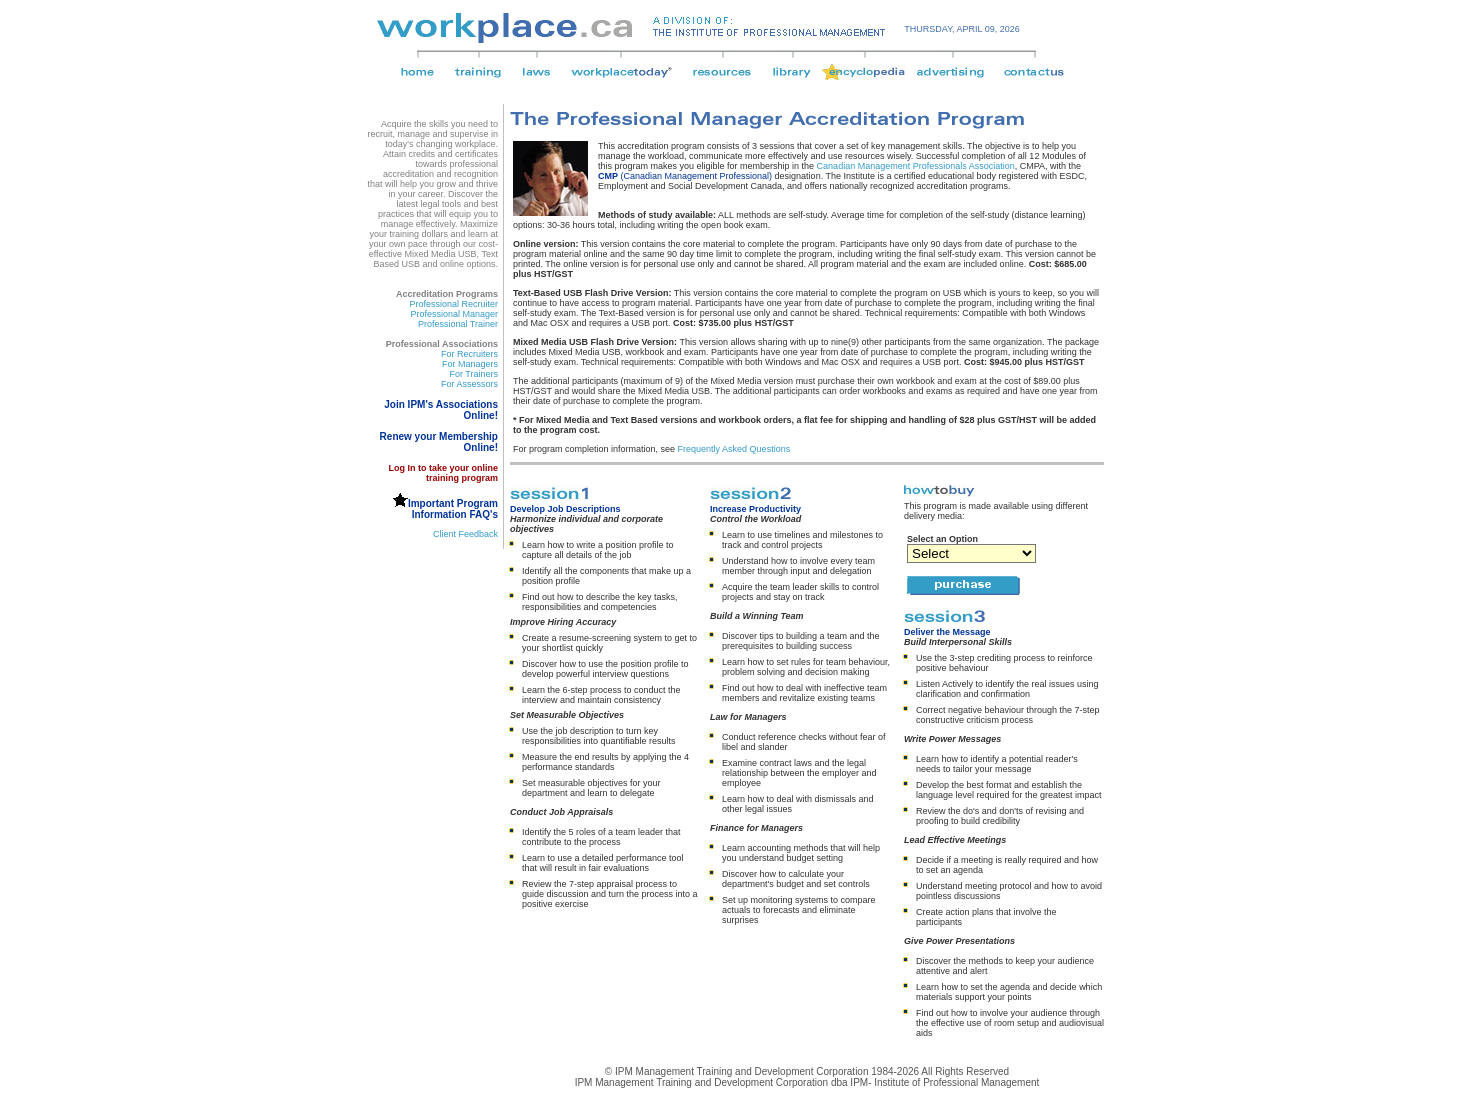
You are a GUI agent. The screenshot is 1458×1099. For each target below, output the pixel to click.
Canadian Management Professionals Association (916, 166)
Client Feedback (465, 534)
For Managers (470, 364)
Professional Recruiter (453, 304)
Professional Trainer (458, 324)
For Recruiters (469, 354)
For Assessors (469, 384)
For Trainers (473, 374)
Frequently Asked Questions (734, 449)
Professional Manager (454, 314)
